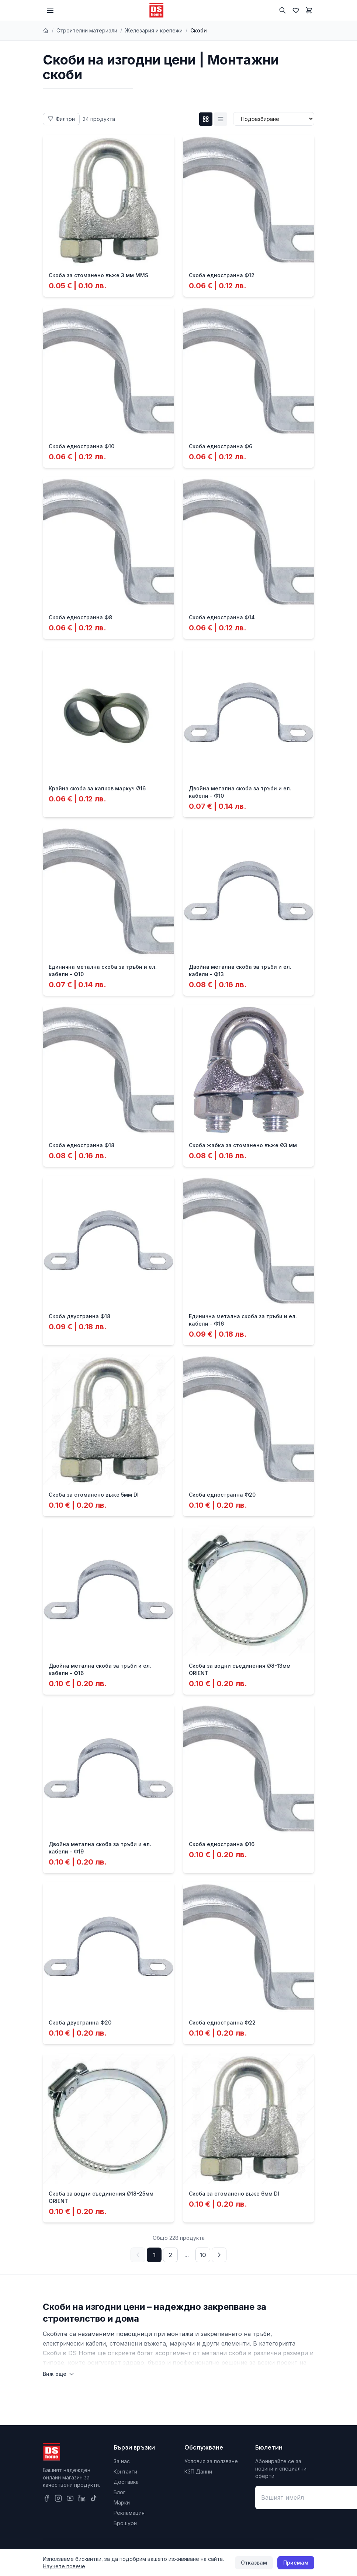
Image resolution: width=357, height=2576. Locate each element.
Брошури (125, 2523)
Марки (122, 2502)
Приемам (295, 2562)
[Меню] (50, 10)
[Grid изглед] (205, 119)
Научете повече (64, 2566)
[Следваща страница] (219, 2255)
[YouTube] (70, 2498)
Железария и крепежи (154, 30)
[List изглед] (220, 119)
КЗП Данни (198, 2471)
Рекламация (129, 2513)
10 (203, 2255)
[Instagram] (58, 2498)
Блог (119, 2492)
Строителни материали (86, 30)
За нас (122, 2461)
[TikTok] (93, 2498)
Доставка (126, 2482)
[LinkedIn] (82, 2498)
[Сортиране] (273, 119)
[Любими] (296, 10)
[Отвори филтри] (61, 119)
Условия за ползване (211, 2461)
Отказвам (254, 2562)
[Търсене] (282, 10)
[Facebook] (46, 2498)
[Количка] (309, 10)
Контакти (125, 2471)
